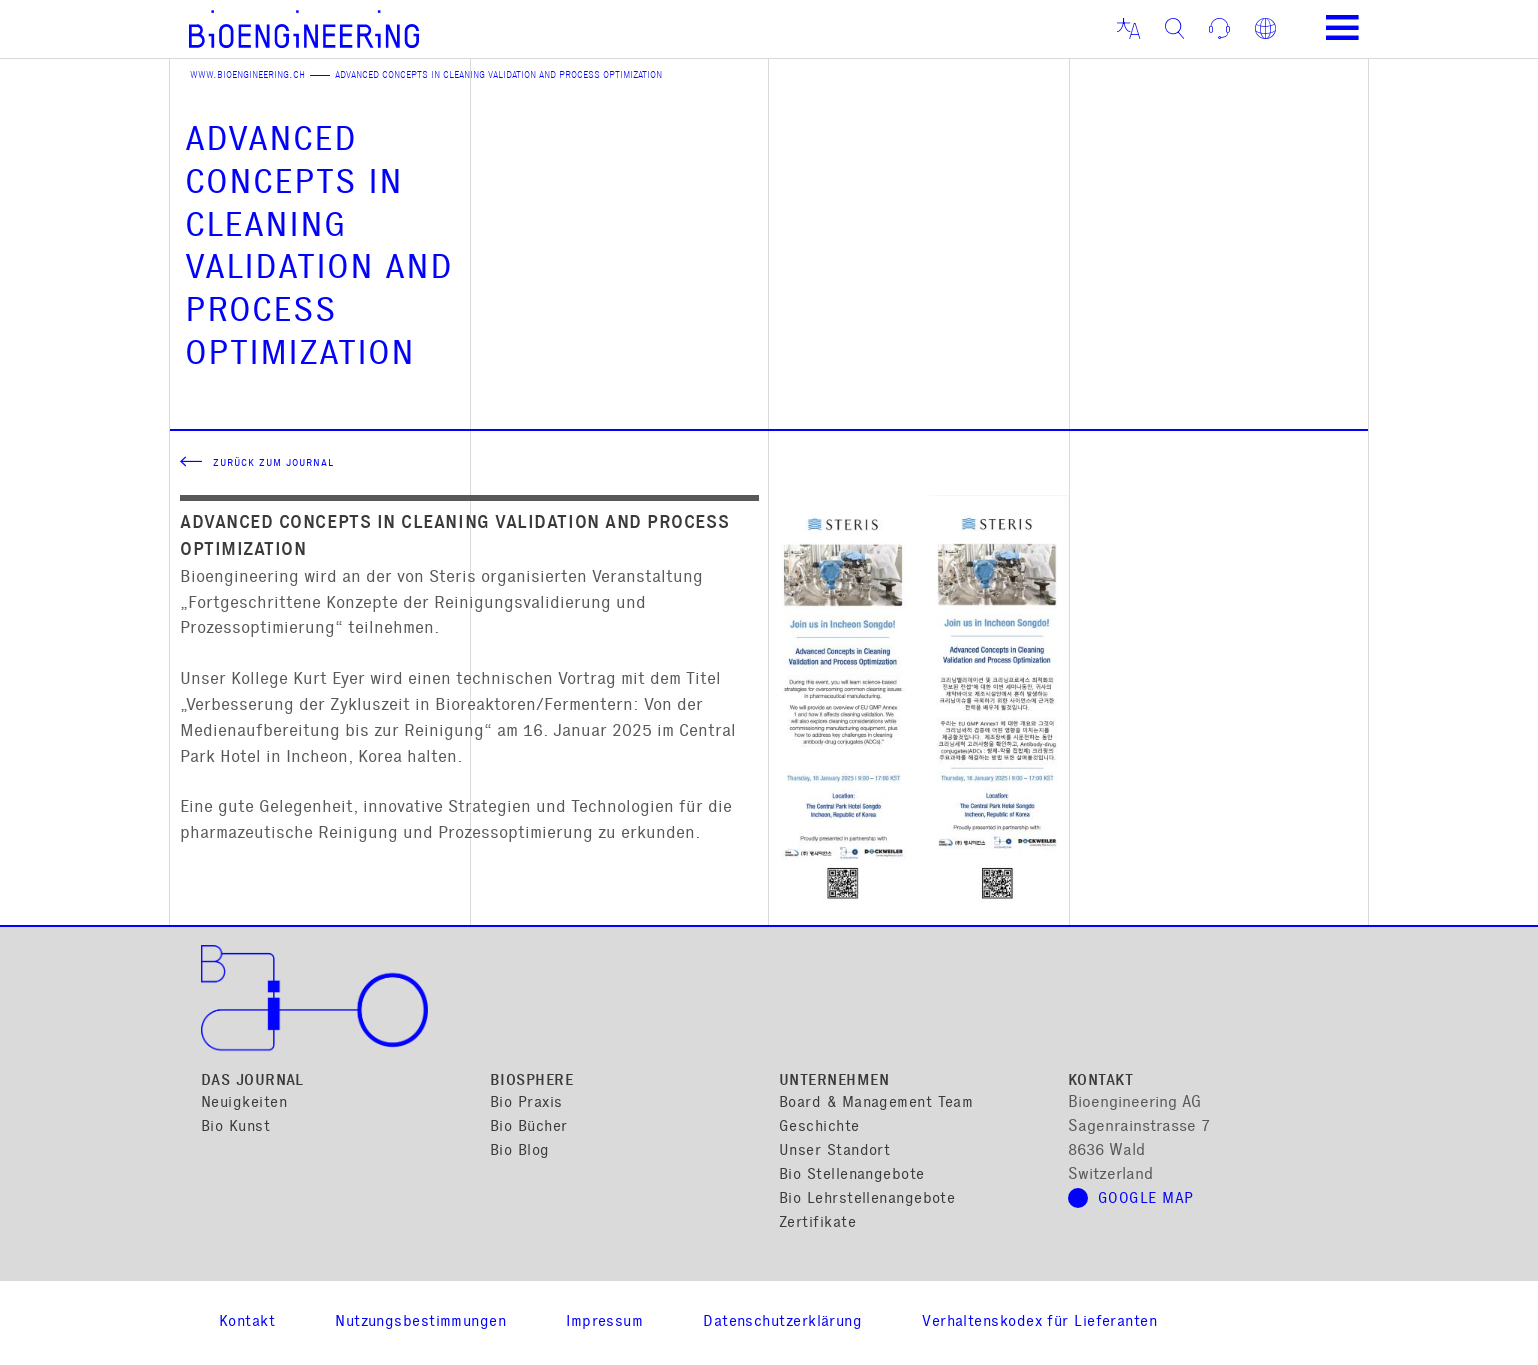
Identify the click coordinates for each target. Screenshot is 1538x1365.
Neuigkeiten (244, 1103)
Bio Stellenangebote (852, 1175)
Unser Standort (834, 1151)
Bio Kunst (235, 1127)
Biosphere (531, 1081)
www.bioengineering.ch (247, 76)
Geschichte (819, 1127)
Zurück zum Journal (273, 464)
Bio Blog (520, 1151)
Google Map (1146, 1199)
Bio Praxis (526, 1103)
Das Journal (252, 1081)
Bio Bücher (529, 1127)
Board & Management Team (876, 1103)
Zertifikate (817, 1223)
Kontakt (1100, 1081)
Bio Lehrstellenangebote (867, 1199)
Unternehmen (834, 1081)
